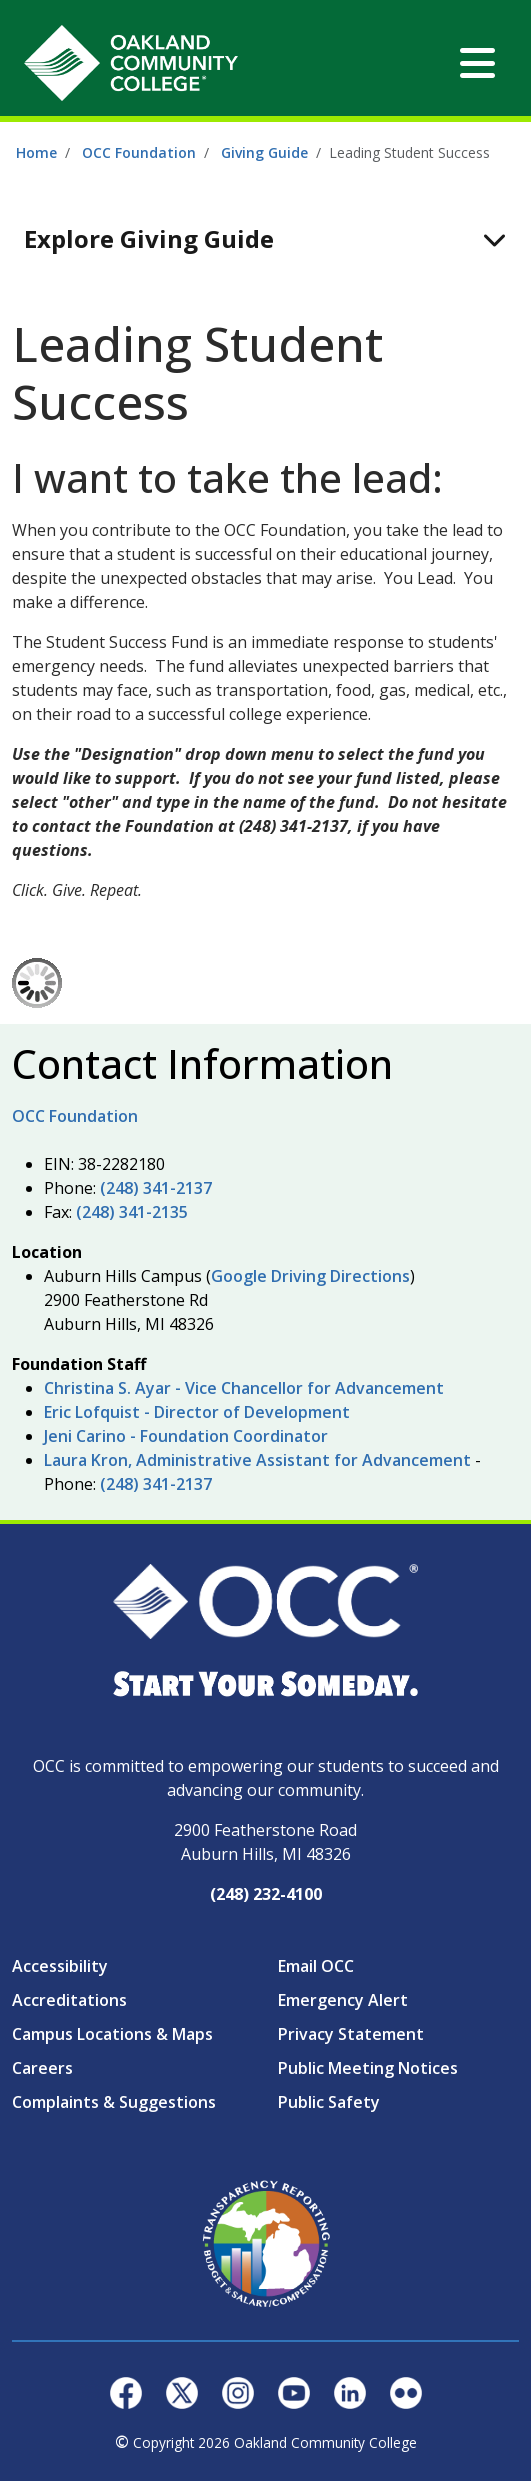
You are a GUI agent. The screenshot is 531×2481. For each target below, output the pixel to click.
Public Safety (329, 2102)
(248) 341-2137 (156, 1188)
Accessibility (60, 1966)
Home (36, 152)
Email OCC (316, 1966)
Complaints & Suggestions (114, 2102)
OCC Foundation (139, 152)
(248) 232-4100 (266, 1894)
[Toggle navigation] (477, 63)
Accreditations (69, 2000)
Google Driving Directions (310, 1276)
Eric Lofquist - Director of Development (197, 1412)
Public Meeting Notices (368, 2068)
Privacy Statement (351, 2034)
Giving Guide (264, 152)
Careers (42, 2068)
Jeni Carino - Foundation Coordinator (186, 1436)
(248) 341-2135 (132, 1212)
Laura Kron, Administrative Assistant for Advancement (257, 1460)
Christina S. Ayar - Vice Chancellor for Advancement (244, 1388)
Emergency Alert (343, 2000)
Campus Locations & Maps (112, 2034)
